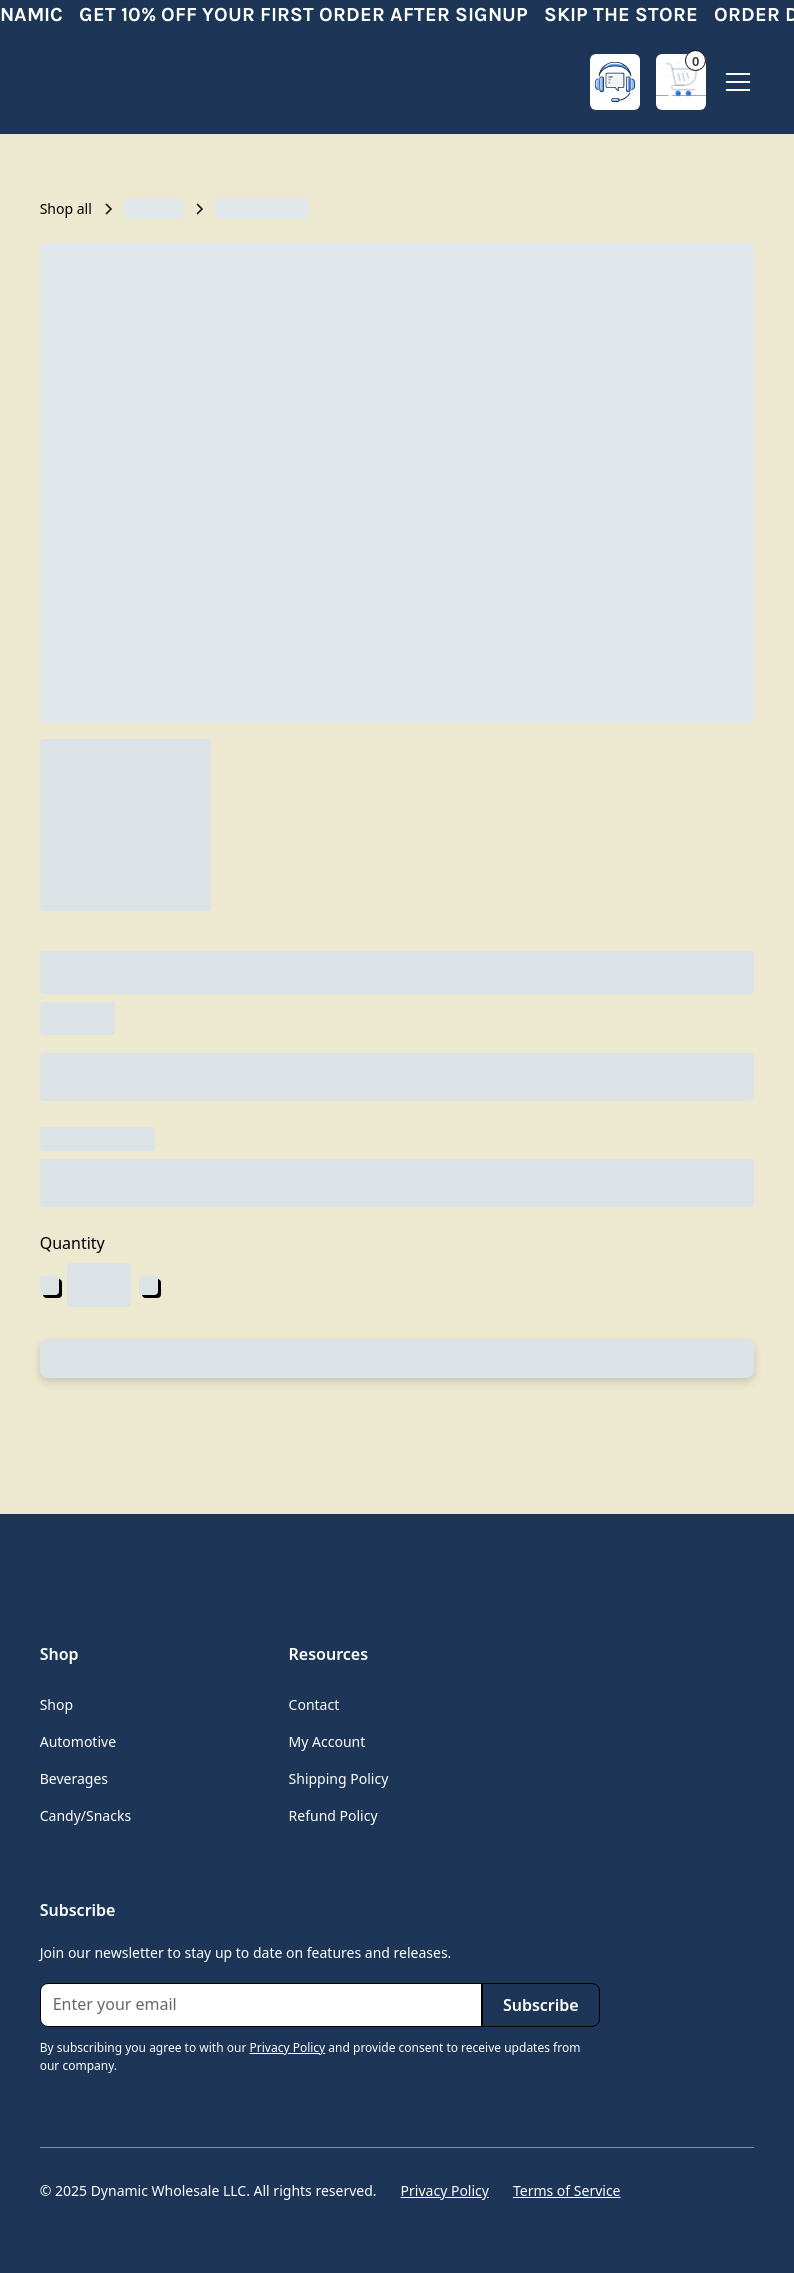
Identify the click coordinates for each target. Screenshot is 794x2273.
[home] (120, 82)
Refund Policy (333, 1815)
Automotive (78, 1741)
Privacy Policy (445, 2190)
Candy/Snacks (85, 1815)
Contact (314, 1704)
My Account (327, 1741)
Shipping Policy (339, 1778)
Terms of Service (567, 2190)
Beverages (74, 1778)
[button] (681, 82)
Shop (56, 1704)
